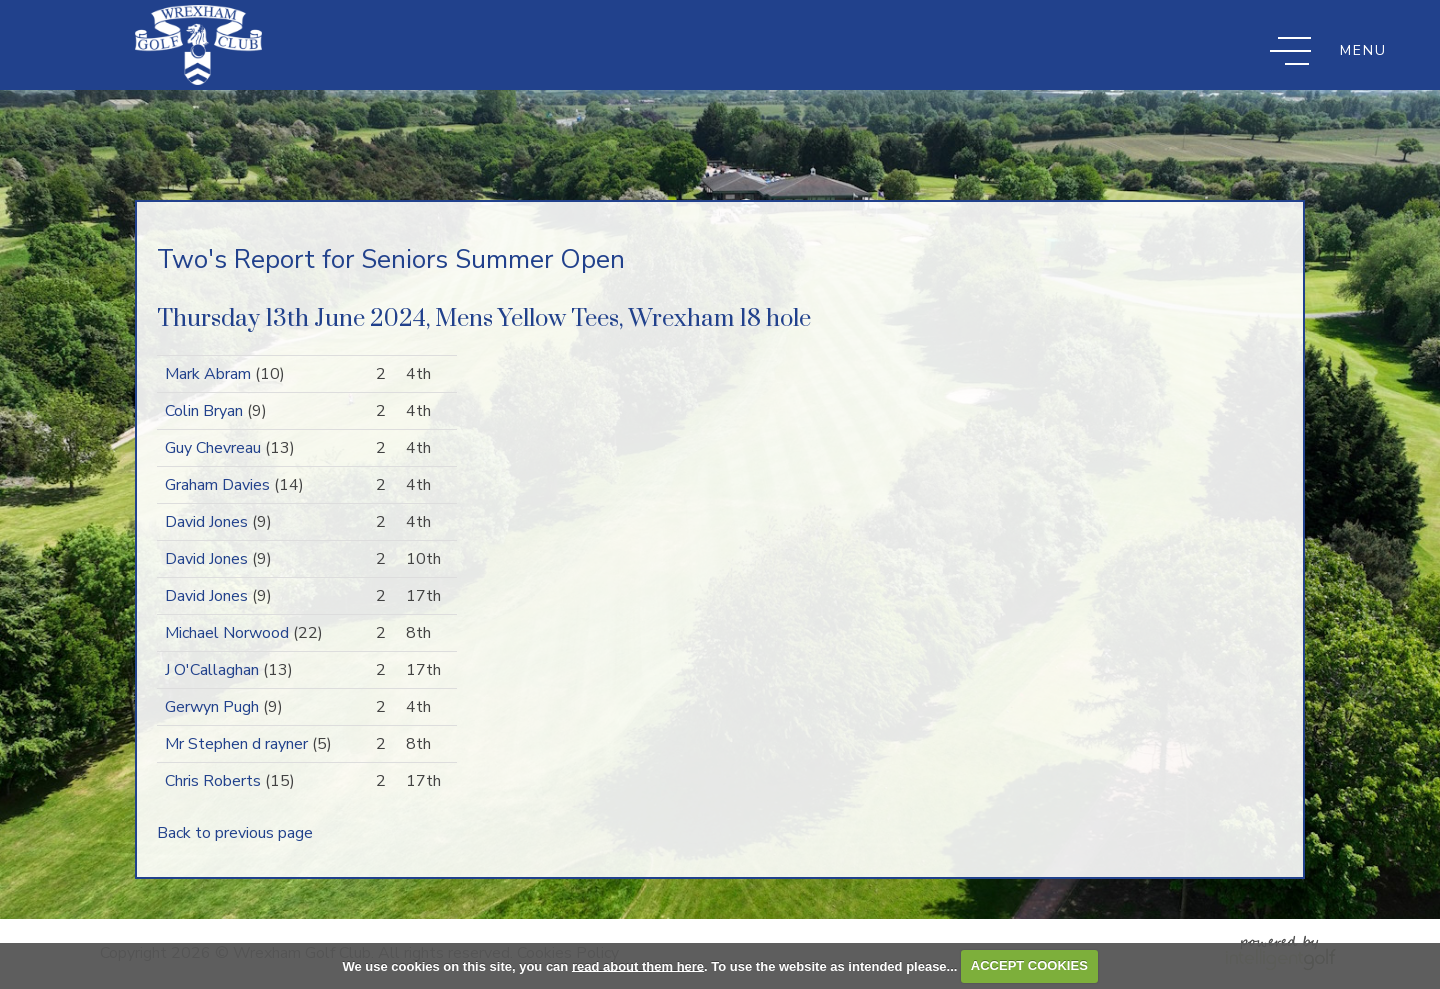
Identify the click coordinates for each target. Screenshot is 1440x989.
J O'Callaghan (212, 670)
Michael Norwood (227, 633)
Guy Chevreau (213, 448)
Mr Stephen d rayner (236, 744)
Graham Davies (217, 485)
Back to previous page (235, 833)
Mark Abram (208, 374)
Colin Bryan (204, 411)
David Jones (206, 522)
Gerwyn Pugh (212, 707)
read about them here (638, 965)
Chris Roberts (213, 781)
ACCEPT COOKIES (1029, 965)
